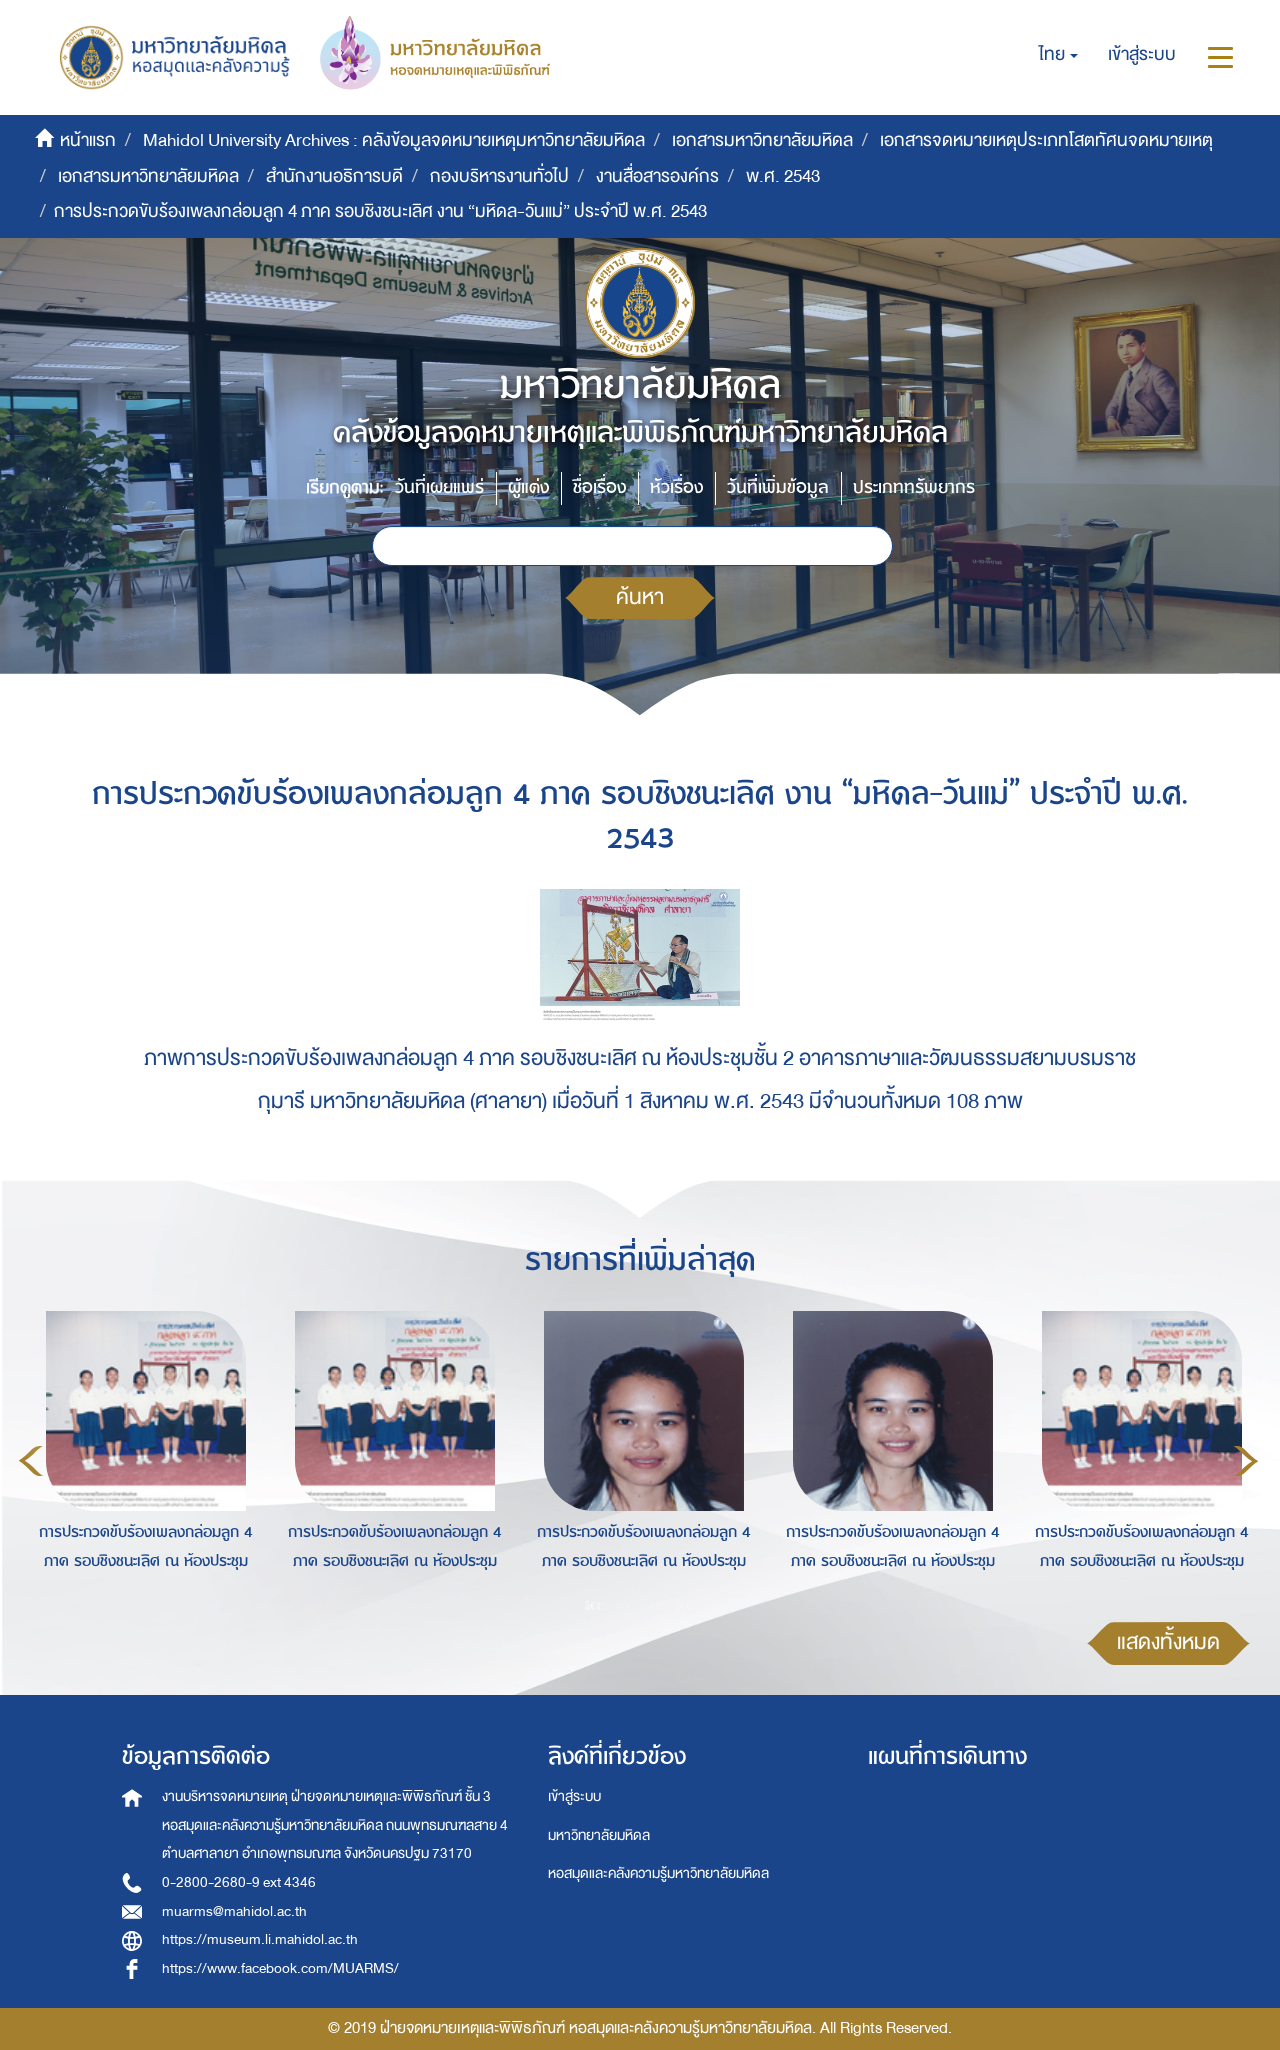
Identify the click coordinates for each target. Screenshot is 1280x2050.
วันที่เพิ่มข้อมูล (778, 487)
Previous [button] (31, 1461)
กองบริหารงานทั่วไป (499, 176)
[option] (140, 1457)
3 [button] (654, 1606)
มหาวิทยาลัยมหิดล (599, 1835)
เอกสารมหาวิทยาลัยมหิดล (762, 140)
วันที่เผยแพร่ (439, 487)
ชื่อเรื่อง (599, 487)
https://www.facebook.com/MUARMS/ (280, 1968)
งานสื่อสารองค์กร (657, 176)
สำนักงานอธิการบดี (334, 176)
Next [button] (1246, 1461)
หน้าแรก (88, 140)
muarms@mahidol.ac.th (234, 1911)
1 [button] (594, 1606)
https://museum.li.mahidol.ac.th (260, 1939)
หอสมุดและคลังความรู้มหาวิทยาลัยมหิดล (658, 1873)
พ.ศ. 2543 (783, 176)
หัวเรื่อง (676, 487)
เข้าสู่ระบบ (574, 1796)
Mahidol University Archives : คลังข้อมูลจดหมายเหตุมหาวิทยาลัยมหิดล (394, 140)
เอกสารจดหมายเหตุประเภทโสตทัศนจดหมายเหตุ (1046, 140)
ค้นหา (640, 597)
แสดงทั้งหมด (1168, 1642)
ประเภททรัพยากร (914, 487)
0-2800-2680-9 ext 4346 (239, 1882)
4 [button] (684, 1606)
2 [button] (624, 1606)
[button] (1058, 55)
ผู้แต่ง (528, 487)
